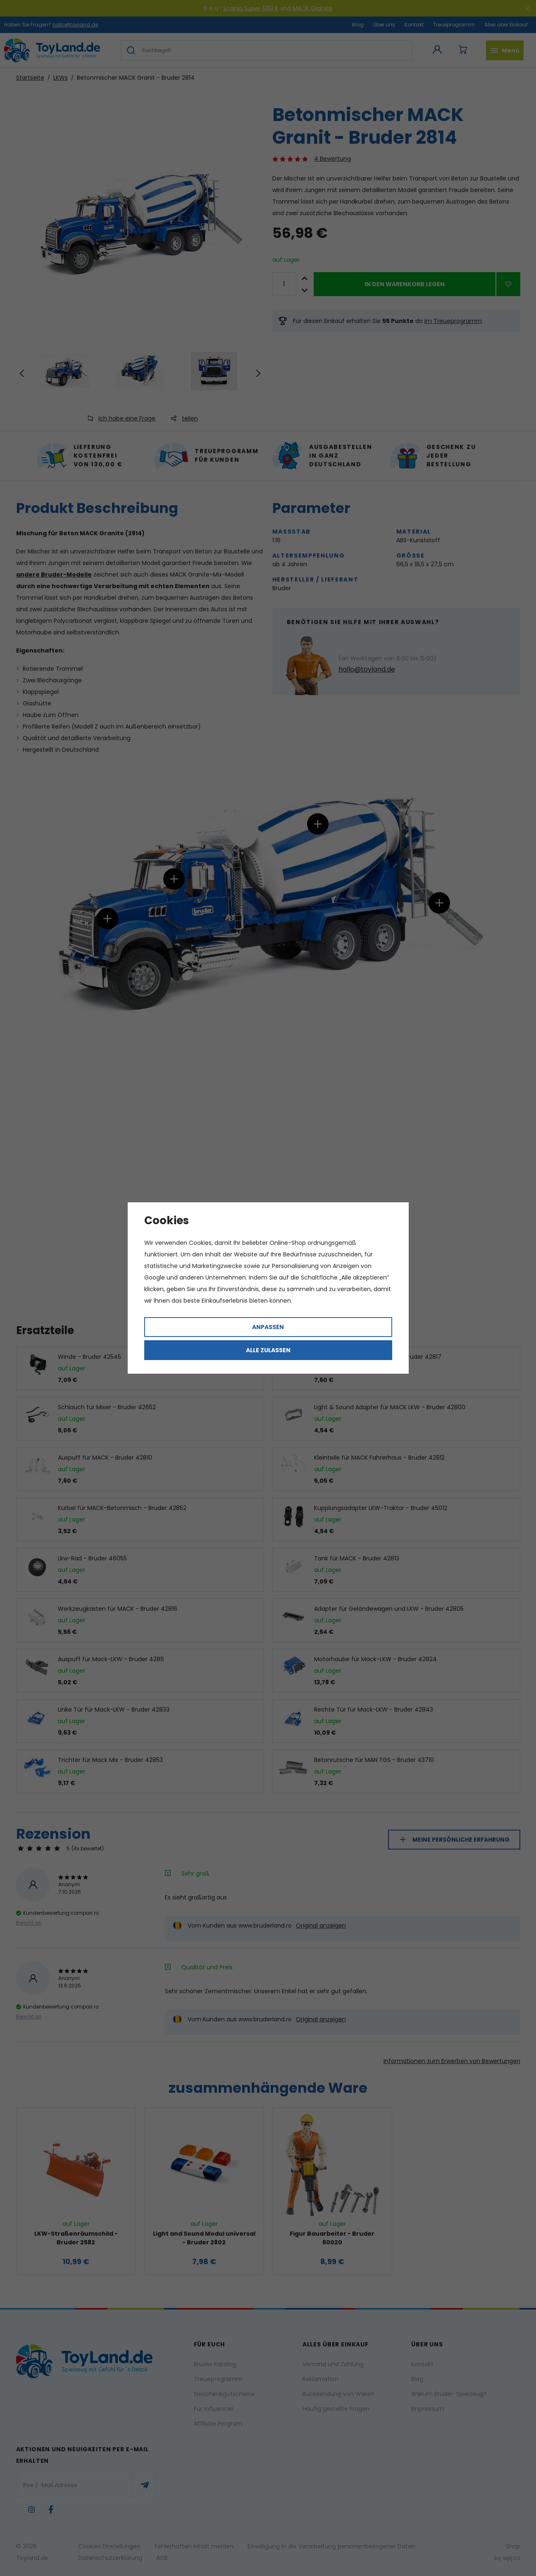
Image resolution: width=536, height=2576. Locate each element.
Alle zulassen (268, 1350)
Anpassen (268, 1327)
